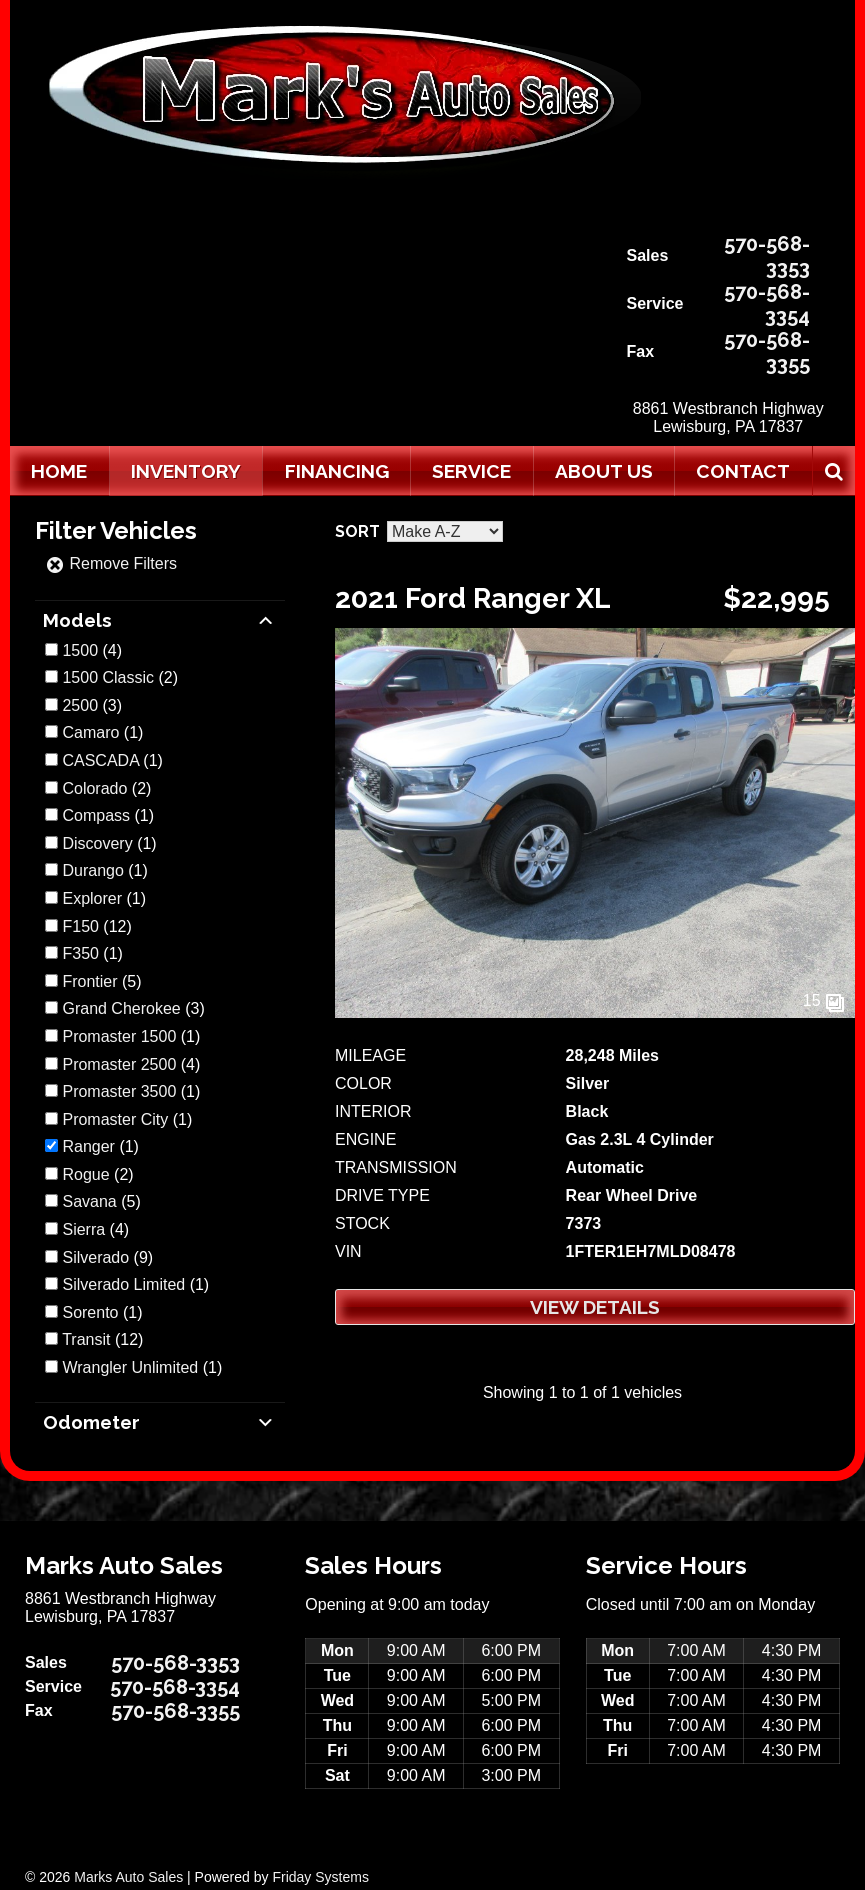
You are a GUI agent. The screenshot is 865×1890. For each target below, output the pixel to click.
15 (824, 1000)
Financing (337, 471)
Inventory (186, 471)
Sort (357, 531)
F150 (80, 926)
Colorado (94, 788)
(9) (107, 1257)
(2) (120, 677)
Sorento (90, 1312)
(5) (101, 981)
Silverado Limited (123, 1284)
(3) (92, 705)
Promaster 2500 (119, 1064)
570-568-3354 (767, 304)
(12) (96, 926)
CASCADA (100, 760)
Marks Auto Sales (128, 1877)
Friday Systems (320, 1877)
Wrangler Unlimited (130, 1367)
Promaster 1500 (119, 1036)
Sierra (83, 1229)
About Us (604, 471)
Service (471, 471)
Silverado (95, 1257)
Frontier (89, 981)
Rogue (85, 1174)
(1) (102, 732)
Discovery (97, 843)
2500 (80, 705)
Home (59, 471)
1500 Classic (108, 677)
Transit (86, 1339)
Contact (743, 471)
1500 (80, 650)
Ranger (88, 1146)
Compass (96, 815)
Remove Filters (111, 563)
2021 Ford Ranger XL (473, 598)
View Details (595, 1307)
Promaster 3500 (119, 1091)
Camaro (90, 732)
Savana (89, 1201)
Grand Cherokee (121, 1008)
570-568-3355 (767, 352)
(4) (92, 650)
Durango (92, 870)
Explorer (92, 898)
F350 (80, 953)
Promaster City (115, 1119)
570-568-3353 (767, 256)
